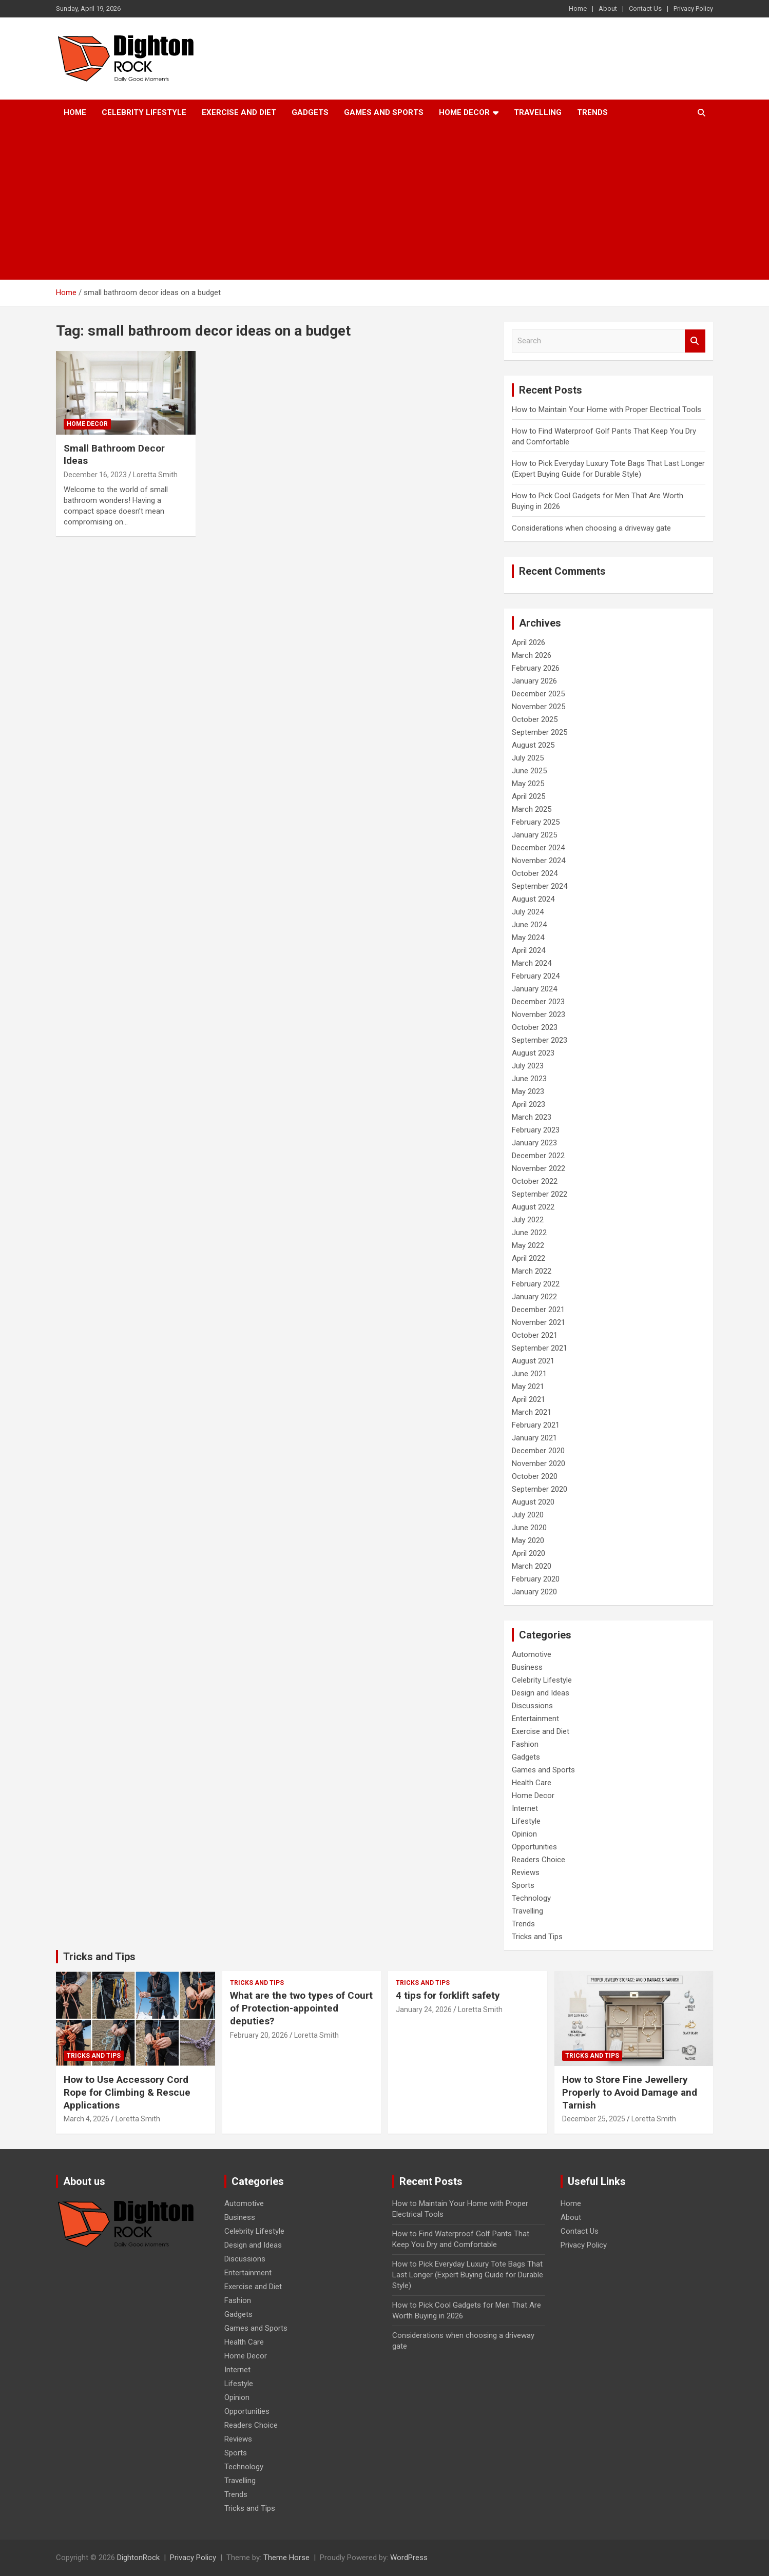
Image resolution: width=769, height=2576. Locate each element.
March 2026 (531, 655)
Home (578, 8)
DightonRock (138, 2557)
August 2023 (533, 1053)
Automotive (531, 1654)
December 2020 (538, 1450)
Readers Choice (538, 1859)
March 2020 (531, 1566)
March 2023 (531, 1117)
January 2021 (534, 1437)
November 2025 (538, 706)
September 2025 (539, 732)
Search (695, 341)
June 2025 (529, 770)
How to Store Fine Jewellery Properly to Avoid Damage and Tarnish (629, 2092)
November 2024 (538, 860)
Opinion (524, 1834)
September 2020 (539, 1489)
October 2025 (534, 719)
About (608, 8)
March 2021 (531, 1412)
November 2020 (538, 1463)
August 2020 (533, 1502)
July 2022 (528, 1219)
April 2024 (528, 950)
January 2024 (534, 988)
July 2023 (528, 1065)
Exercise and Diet (239, 112)
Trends (592, 112)
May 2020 (528, 1540)
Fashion (525, 1744)
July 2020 (528, 1514)
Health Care (531, 1782)
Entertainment (535, 1718)
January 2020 (534, 1591)
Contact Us (645, 8)
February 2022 (536, 1284)
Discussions (532, 1705)
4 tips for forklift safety (448, 1995)
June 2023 (529, 1078)
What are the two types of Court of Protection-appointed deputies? (301, 2007)
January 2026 (534, 681)
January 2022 (534, 1296)
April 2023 (528, 1104)
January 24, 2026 (424, 2009)
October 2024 (534, 873)
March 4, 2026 (86, 2119)
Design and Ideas (540, 1692)
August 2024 (533, 899)
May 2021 (528, 1386)
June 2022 (529, 1232)
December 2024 (538, 847)
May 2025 (528, 783)
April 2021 (528, 1399)
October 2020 (534, 1476)
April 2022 (528, 1258)
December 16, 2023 (95, 475)
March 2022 (531, 1271)
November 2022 (538, 1168)
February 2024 (536, 976)
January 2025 (534, 835)
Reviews (526, 1872)
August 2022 (533, 1207)
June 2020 (529, 1527)
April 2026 (528, 642)
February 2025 (536, 822)
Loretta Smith (155, 475)
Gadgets (310, 112)
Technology (531, 1898)
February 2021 (536, 1425)
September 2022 (539, 1194)
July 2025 (528, 758)
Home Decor (464, 112)
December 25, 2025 (593, 2119)
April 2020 (528, 1553)
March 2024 (531, 963)
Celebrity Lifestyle (144, 112)
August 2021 (533, 1360)
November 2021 (538, 1322)
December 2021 (538, 1309)
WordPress (409, 2557)
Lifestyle (526, 1821)
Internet (525, 1808)
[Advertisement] (384, 203)
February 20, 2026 (259, 2035)
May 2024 (528, 937)
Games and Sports (384, 112)
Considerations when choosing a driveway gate (591, 528)
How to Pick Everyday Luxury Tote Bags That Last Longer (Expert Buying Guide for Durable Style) (467, 2274)
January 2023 (534, 1142)
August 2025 (533, 745)
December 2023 (538, 1001)
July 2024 (528, 911)
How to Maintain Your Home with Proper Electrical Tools (606, 409)
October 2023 (534, 1027)
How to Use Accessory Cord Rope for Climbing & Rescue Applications (127, 2092)
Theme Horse (286, 2557)
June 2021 (529, 1373)
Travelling (538, 112)
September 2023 (539, 1040)
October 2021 (534, 1335)
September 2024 (539, 886)
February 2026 (536, 668)
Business (527, 1667)
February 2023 (536, 1130)
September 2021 (539, 1348)
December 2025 (538, 693)
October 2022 (534, 1181)
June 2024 (529, 924)
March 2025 (531, 809)
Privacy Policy (693, 8)
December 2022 (538, 1155)
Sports (523, 1885)
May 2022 (528, 1245)
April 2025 (528, 796)
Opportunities (534, 1846)
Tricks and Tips (537, 1936)
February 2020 (536, 1579)
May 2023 (528, 1091)
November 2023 (538, 1014)
